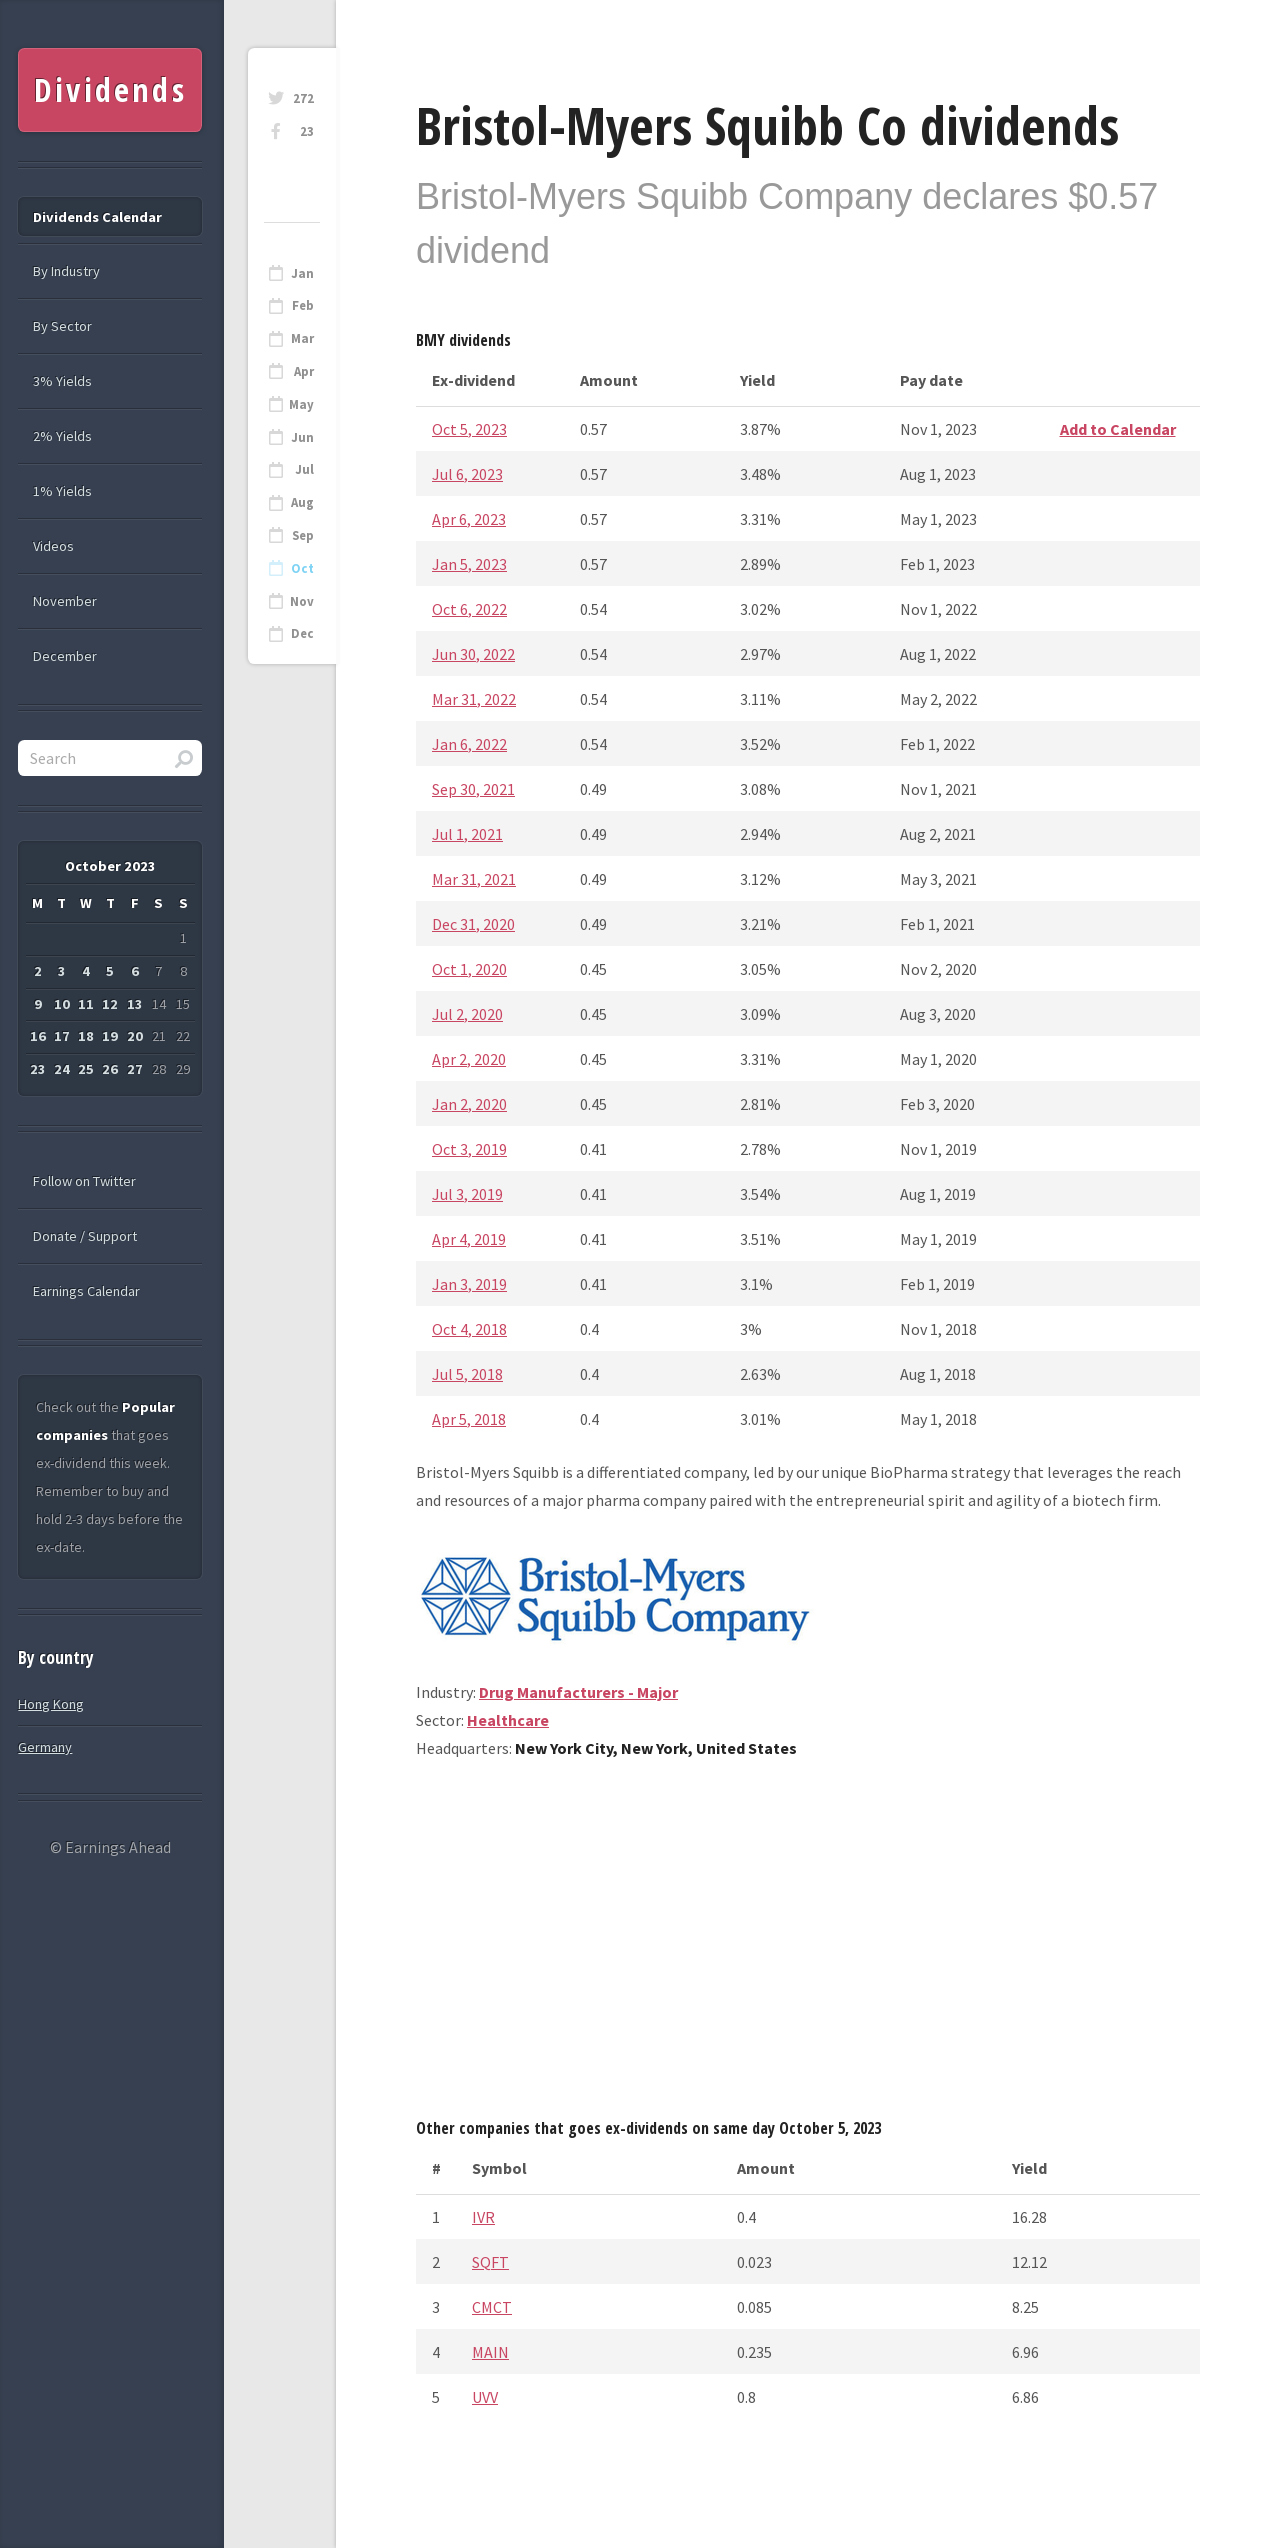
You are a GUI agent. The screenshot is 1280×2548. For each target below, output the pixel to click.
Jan (302, 273)
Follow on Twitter (84, 1181)
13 (135, 1004)
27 (135, 1069)
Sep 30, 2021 (473, 789)
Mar (302, 338)
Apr (304, 371)
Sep (303, 535)
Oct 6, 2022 (469, 609)
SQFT (490, 2262)
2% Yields (62, 436)
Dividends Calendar (97, 217)
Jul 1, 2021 (467, 834)
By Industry (66, 271)
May (301, 404)
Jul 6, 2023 (467, 474)
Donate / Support (85, 1236)
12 (110, 1004)
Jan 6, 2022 (469, 744)
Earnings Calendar (86, 1291)
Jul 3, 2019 (467, 1194)
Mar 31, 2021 (474, 879)
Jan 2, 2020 (469, 1104)
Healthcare (508, 1720)
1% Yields (62, 491)
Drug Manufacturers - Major (578, 1692)
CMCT (492, 2307)
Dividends (110, 89)
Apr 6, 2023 (469, 519)
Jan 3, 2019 (469, 1284)
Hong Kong (51, 1704)
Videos (53, 546)
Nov (302, 601)
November (65, 601)
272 (303, 98)
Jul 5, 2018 (467, 1374)
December (65, 656)
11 (86, 1004)
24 (62, 1069)
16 (38, 1036)
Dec (302, 633)
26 (110, 1069)
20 (135, 1036)
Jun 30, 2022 (473, 654)
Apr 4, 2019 (469, 1239)
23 (307, 131)
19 (110, 1036)
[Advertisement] (808, 1946)
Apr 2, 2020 (469, 1059)
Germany (45, 1747)
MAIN (490, 2352)
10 (62, 1004)
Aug (302, 502)
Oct (302, 568)
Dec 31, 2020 (473, 924)
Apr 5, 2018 (469, 1419)
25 (86, 1069)
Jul (304, 469)
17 (62, 1036)
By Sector (62, 326)
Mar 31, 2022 (474, 699)
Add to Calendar (1118, 429)
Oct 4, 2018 (469, 1329)
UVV (485, 2397)
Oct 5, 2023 (469, 429)
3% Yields (62, 381)
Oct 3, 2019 (469, 1149)
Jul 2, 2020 (467, 1014)
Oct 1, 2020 (469, 969)
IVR (483, 2217)
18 (86, 1036)
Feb (303, 305)
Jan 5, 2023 (469, 564)
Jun (302, 437)
